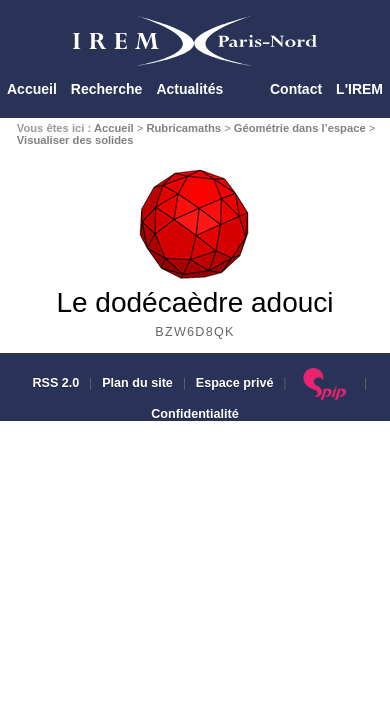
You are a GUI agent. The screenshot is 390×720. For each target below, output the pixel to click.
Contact (296, 89)
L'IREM (359, 89)
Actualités (189, 89)
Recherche (107, 89)
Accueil (32, 89)
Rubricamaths (183, 128)
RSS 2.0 (54, 383)
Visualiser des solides (75, 140)
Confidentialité (194, 414)
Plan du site (137, 383)
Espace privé (235, 383)
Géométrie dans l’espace (300, 128)
